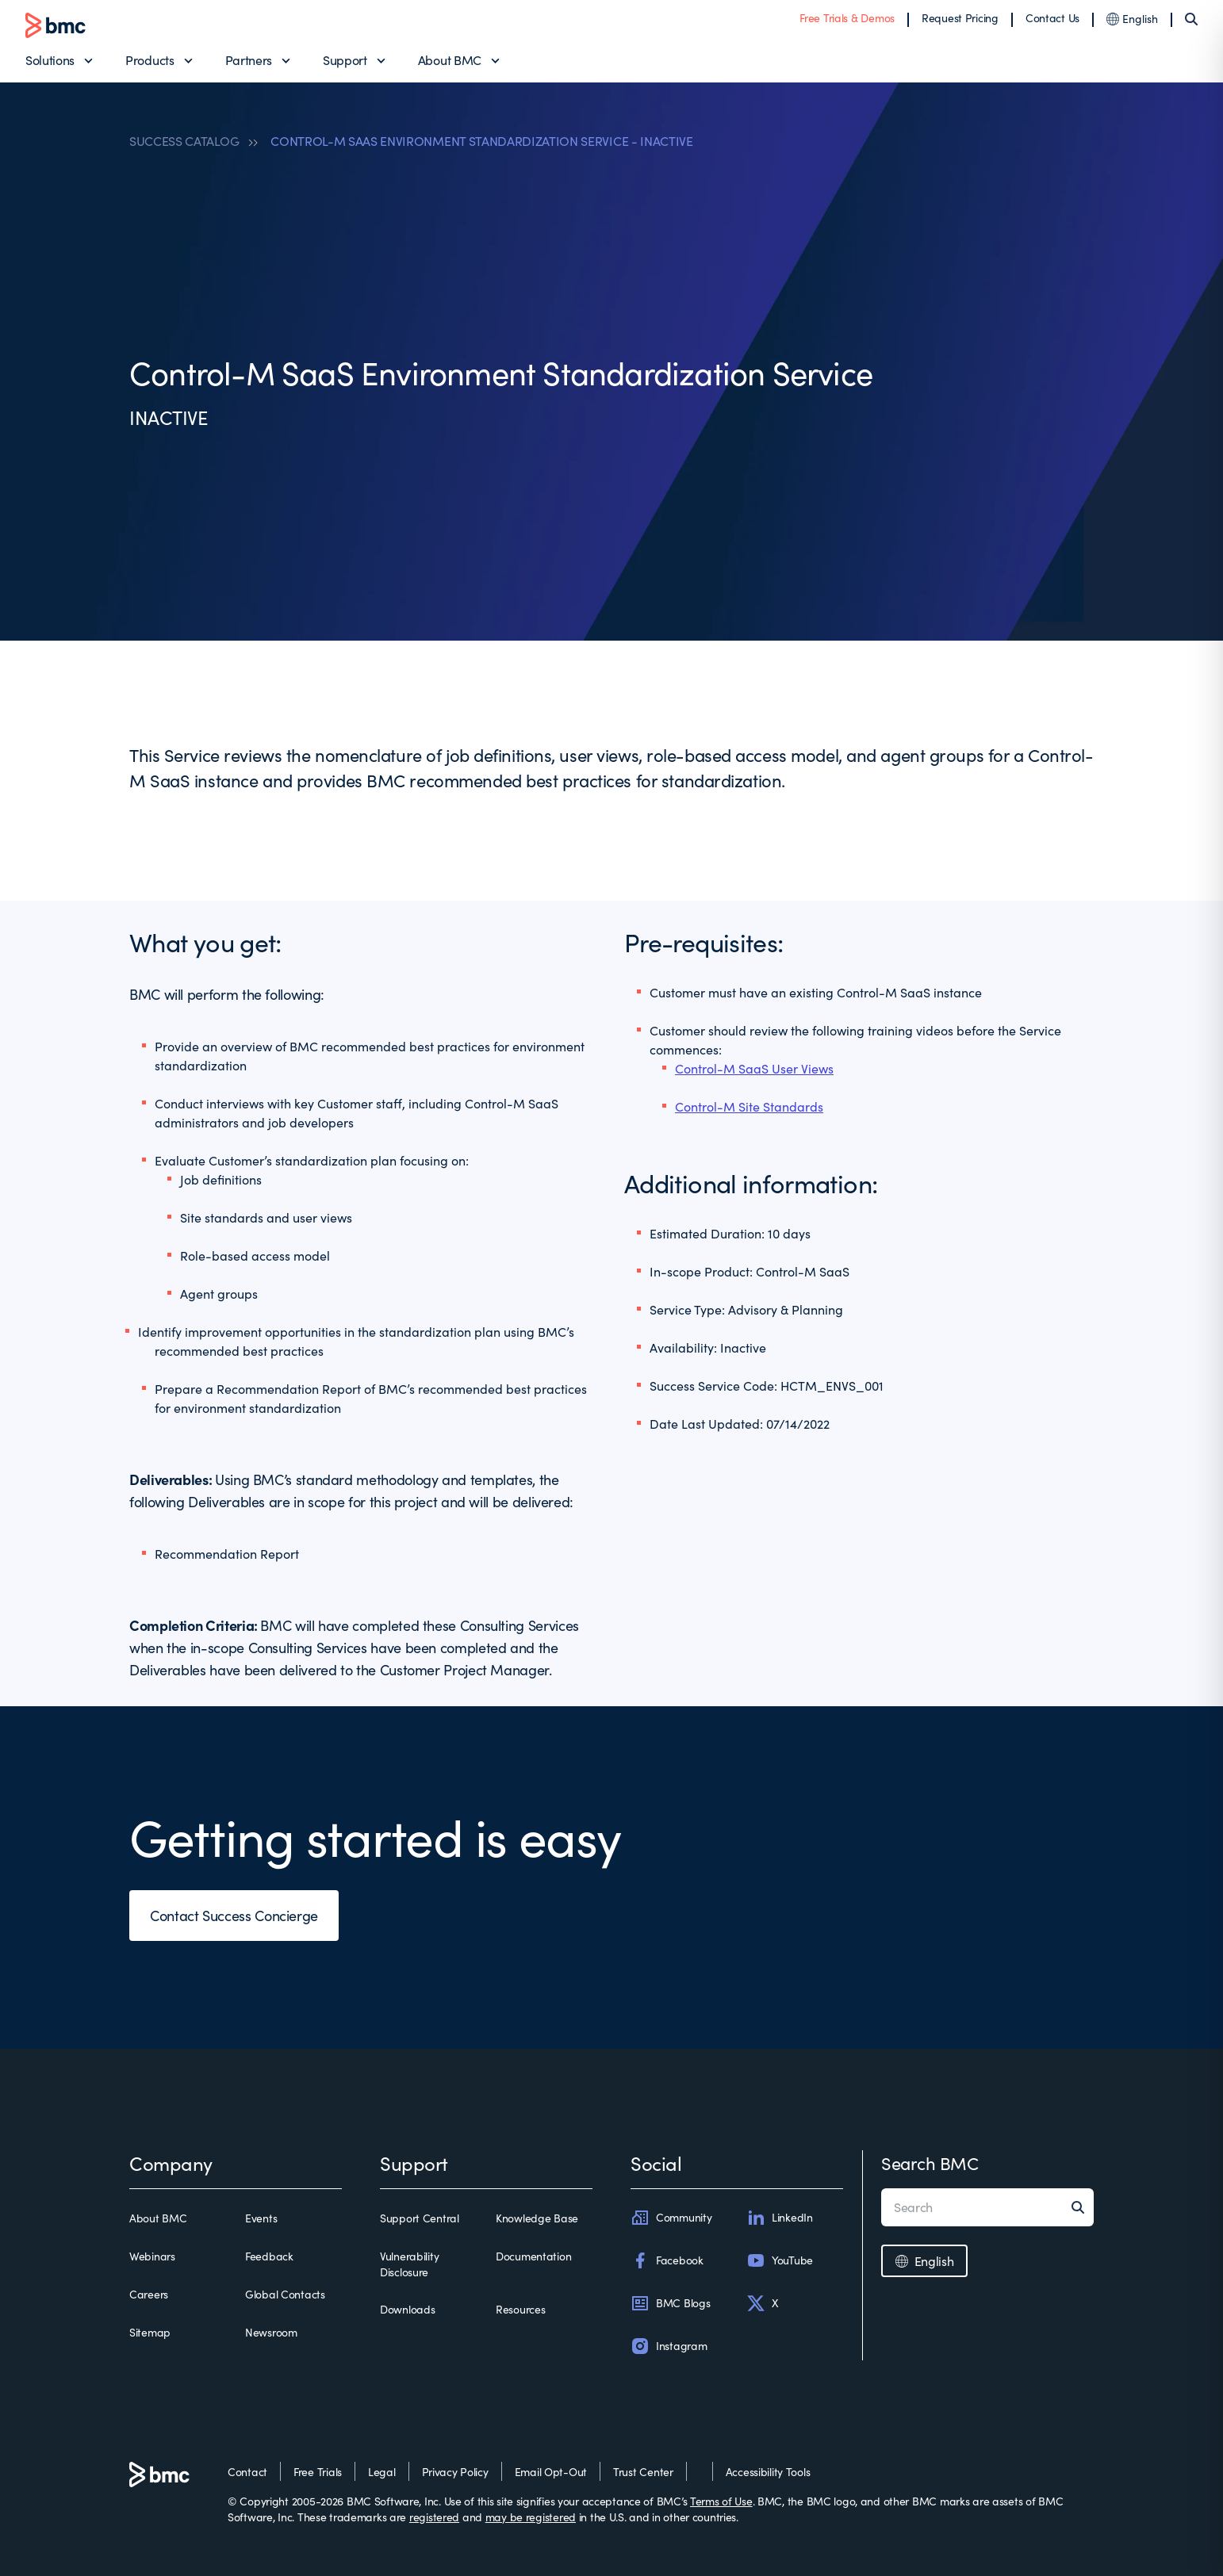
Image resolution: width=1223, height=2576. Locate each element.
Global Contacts (285, 2294)
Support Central (419, 2218)
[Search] (1191, 19)
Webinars (152, 2256)
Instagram (669, 2346)
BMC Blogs (670, 2303)
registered (434, 2516)
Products (149, 60)
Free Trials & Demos (847, 17)
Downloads (407, 2309)
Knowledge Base (537, 2218)
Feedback (269, 2256)
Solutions (50, 60)
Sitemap (150, 2332)
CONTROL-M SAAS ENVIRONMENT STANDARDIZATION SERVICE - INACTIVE (481, 141)
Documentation (533, 2256)
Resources (520, 2309)
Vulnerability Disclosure (409, 2264)
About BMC (449, 60)
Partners (248, 60)
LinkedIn (779, 2217)
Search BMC (930, 2163)
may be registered (530, 2516)
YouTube (779, 2260)
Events (261, 2218)
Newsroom (271, 2332)
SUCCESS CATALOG (184, 141)
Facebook (667, 2260)
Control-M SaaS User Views (754, 1068)
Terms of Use (721, 2501)
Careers (148, 2294)
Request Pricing (960, 17)
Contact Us (1052, 17)
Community (671, 2217)
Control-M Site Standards (749, 1106)
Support (345, 60)
